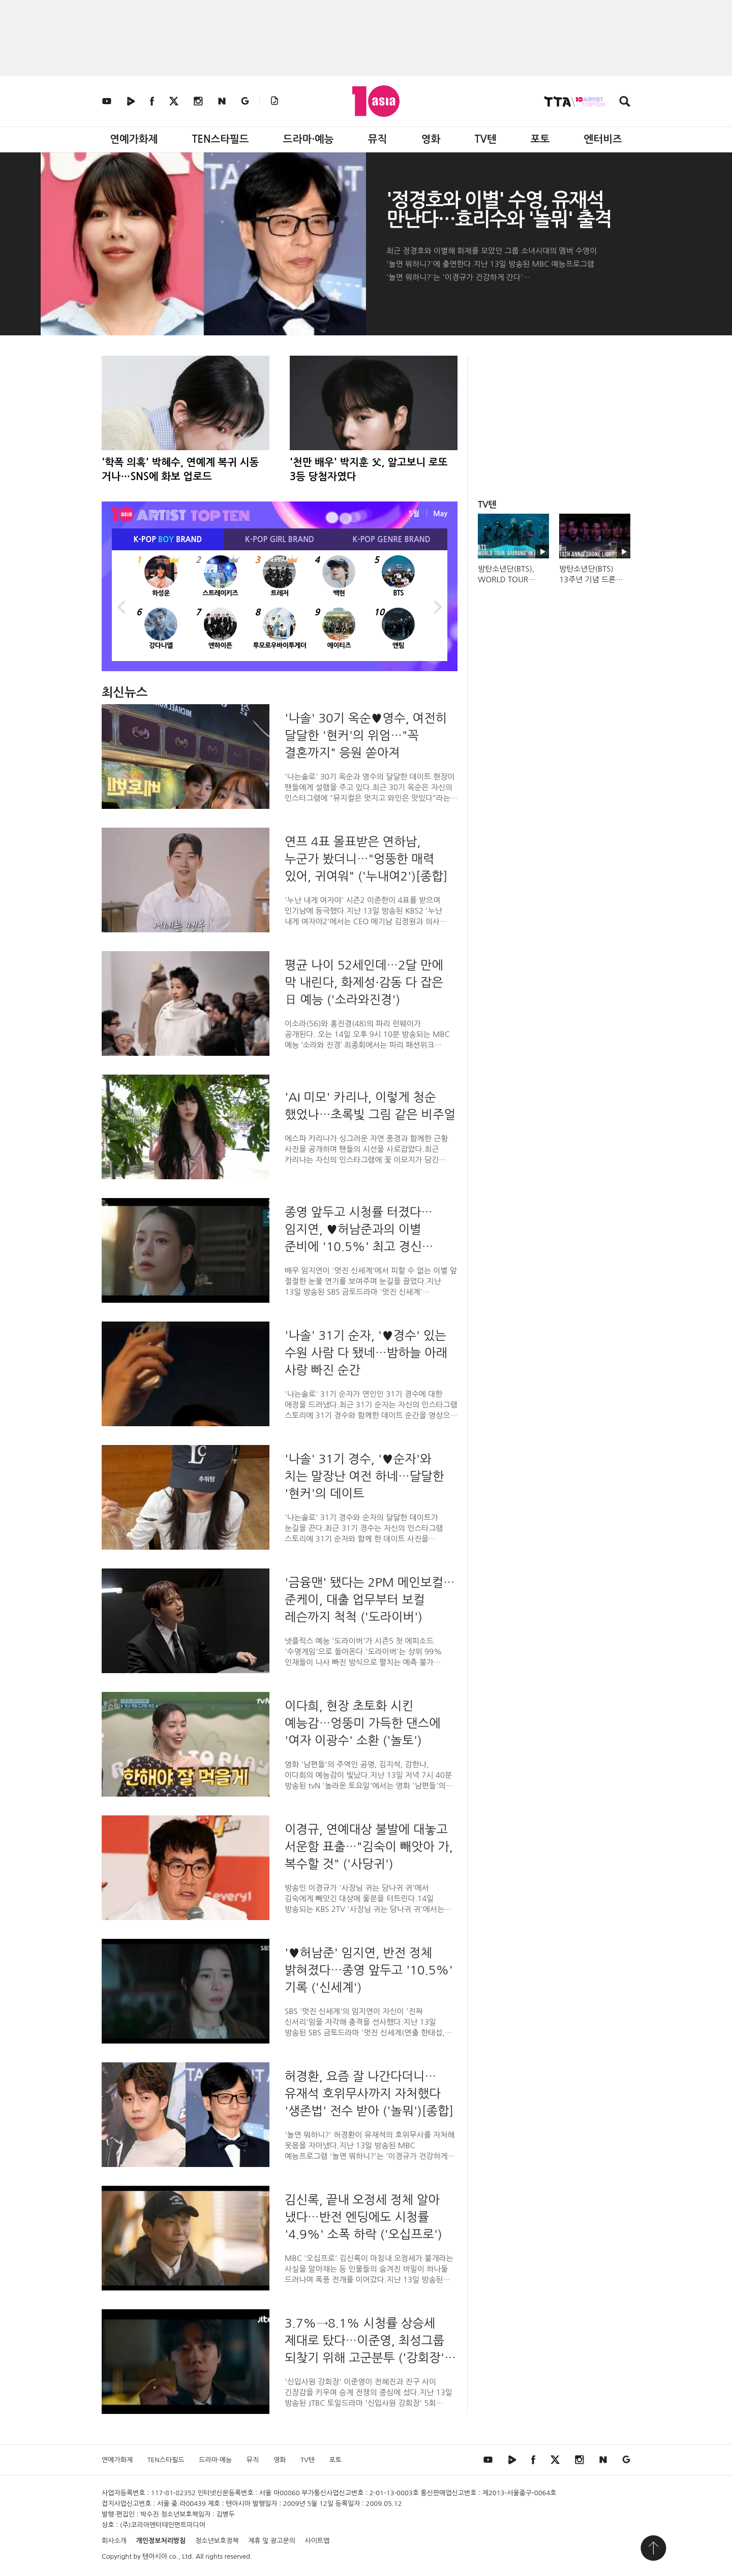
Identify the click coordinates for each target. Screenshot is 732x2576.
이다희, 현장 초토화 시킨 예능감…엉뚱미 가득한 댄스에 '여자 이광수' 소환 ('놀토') (363, 1723)
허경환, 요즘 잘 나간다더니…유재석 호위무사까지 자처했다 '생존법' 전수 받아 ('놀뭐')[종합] (369, 2093)
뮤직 (377, 139)
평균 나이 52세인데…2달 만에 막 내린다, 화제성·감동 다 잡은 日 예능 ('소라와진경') (364, 982)
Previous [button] (122, 605)
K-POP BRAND (168, 539)
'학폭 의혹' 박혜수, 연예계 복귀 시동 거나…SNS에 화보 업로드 (180, 469)
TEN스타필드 (220, 139)
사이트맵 (317, 2540)
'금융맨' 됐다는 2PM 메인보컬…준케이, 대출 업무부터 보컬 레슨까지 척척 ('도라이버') (370, 1599)
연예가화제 (134, 139)
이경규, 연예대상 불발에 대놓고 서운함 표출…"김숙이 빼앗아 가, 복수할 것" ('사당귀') (369, 1846)
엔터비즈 (603, 139)
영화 (431, 139)
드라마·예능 (308, 139)
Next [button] (437, 605)
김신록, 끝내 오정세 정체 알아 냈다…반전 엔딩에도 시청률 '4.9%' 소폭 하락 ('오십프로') (363, 2216)
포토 (540, 139)
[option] (279, 605)
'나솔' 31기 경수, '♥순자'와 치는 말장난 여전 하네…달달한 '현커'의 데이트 (364, 1476)
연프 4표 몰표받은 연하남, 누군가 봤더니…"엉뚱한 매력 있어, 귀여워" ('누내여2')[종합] (366, 858)
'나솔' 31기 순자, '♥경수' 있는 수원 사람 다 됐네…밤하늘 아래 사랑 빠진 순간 (366, 1352)
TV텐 (485, 139)
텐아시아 (154, 2556)
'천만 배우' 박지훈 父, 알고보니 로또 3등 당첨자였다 (369, 469)
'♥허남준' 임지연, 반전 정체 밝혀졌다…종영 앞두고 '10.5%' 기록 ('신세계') (369, 1969)
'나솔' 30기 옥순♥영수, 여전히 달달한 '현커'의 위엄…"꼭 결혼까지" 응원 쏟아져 (366, 735)
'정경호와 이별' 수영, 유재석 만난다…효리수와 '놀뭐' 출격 (499, 210)
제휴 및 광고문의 (271, 2540)
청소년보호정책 (217, 2540)
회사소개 (114, 2540)
